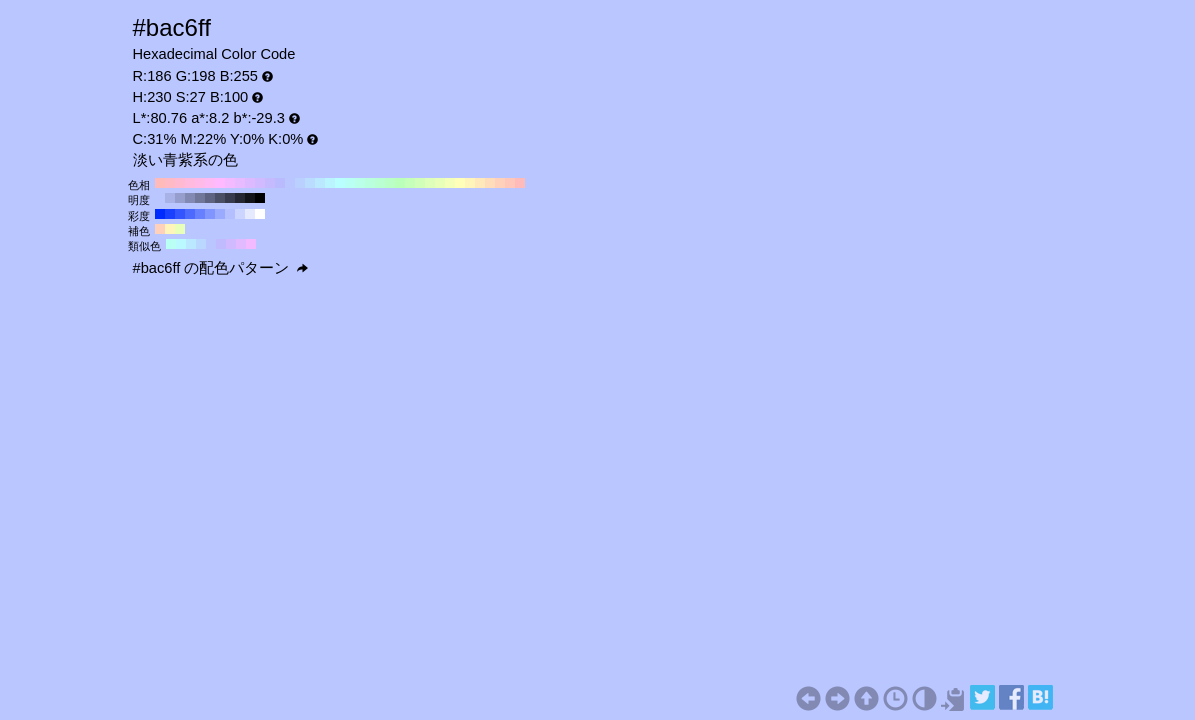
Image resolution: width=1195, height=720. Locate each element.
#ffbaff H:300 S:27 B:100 (220, 183)
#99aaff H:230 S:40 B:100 (220, 214)
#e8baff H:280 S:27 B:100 (240, 183)
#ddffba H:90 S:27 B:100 (430, 183)
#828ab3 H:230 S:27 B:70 (190, 198)
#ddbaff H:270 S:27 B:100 (250, 183)
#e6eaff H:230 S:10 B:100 (250, 214)
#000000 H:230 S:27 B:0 (260, 198)
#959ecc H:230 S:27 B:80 (180, 198)
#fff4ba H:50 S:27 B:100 (470, 183)
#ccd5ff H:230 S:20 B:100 (240, 214)
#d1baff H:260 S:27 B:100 (260, 183)
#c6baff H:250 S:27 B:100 (270, 183)
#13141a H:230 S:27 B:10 (250, 198)
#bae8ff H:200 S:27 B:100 (320, 183)
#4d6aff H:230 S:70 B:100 (190, 214)
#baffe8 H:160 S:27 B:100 (360, 183)
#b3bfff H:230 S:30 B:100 (230, 214)
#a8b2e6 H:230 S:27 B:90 (170, 198)
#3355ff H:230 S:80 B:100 (180, 214)
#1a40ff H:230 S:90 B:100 (170, 214)
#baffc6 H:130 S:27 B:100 (390, 183)
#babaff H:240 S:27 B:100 (280, 183)
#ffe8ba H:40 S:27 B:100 (480, 183)
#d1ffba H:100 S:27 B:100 (420, 183)
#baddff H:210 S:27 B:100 (310, 183)
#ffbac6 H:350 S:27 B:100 (170, 183)
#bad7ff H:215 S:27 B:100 (201, 244)
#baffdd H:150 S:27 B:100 (370, 183)
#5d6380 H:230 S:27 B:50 (210, 198)
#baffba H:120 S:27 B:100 (400, 183)
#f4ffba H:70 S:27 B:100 (450, 183)
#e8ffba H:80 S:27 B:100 (440, 183)
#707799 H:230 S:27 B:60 (200, 198)
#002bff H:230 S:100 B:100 (160, 214)
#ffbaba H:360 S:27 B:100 (160, 183)
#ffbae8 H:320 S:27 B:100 (200, 183)
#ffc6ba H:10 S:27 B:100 (510, 183)
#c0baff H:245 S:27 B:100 (221, 244)
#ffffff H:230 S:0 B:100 (260, 214)
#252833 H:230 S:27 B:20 (240, 198)
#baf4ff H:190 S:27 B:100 (330, 183)
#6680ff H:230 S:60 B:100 (200, 214)
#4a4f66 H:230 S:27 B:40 (220, 198)
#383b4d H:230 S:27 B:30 (230, 198)
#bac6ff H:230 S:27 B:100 (290, 183)
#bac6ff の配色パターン (221, 268)
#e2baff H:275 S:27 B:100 (241, 244)
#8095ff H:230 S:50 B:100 (210, 214)
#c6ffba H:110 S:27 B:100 (410, 183)
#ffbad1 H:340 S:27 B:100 (180, 183)
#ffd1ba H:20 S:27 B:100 (500, 183)
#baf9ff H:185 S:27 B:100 (181, 244)
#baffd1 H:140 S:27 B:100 (380, 183)
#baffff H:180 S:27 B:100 (340, 183)
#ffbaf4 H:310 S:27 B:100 (210, 183)
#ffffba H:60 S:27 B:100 (460, 183)
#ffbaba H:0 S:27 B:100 (520, 183)
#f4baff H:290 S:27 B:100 (230, 183)
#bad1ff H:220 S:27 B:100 (300, 183)
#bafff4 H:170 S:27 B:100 (350, 183)
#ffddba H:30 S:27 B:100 (490, 183)
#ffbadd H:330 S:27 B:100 (190, 183)
